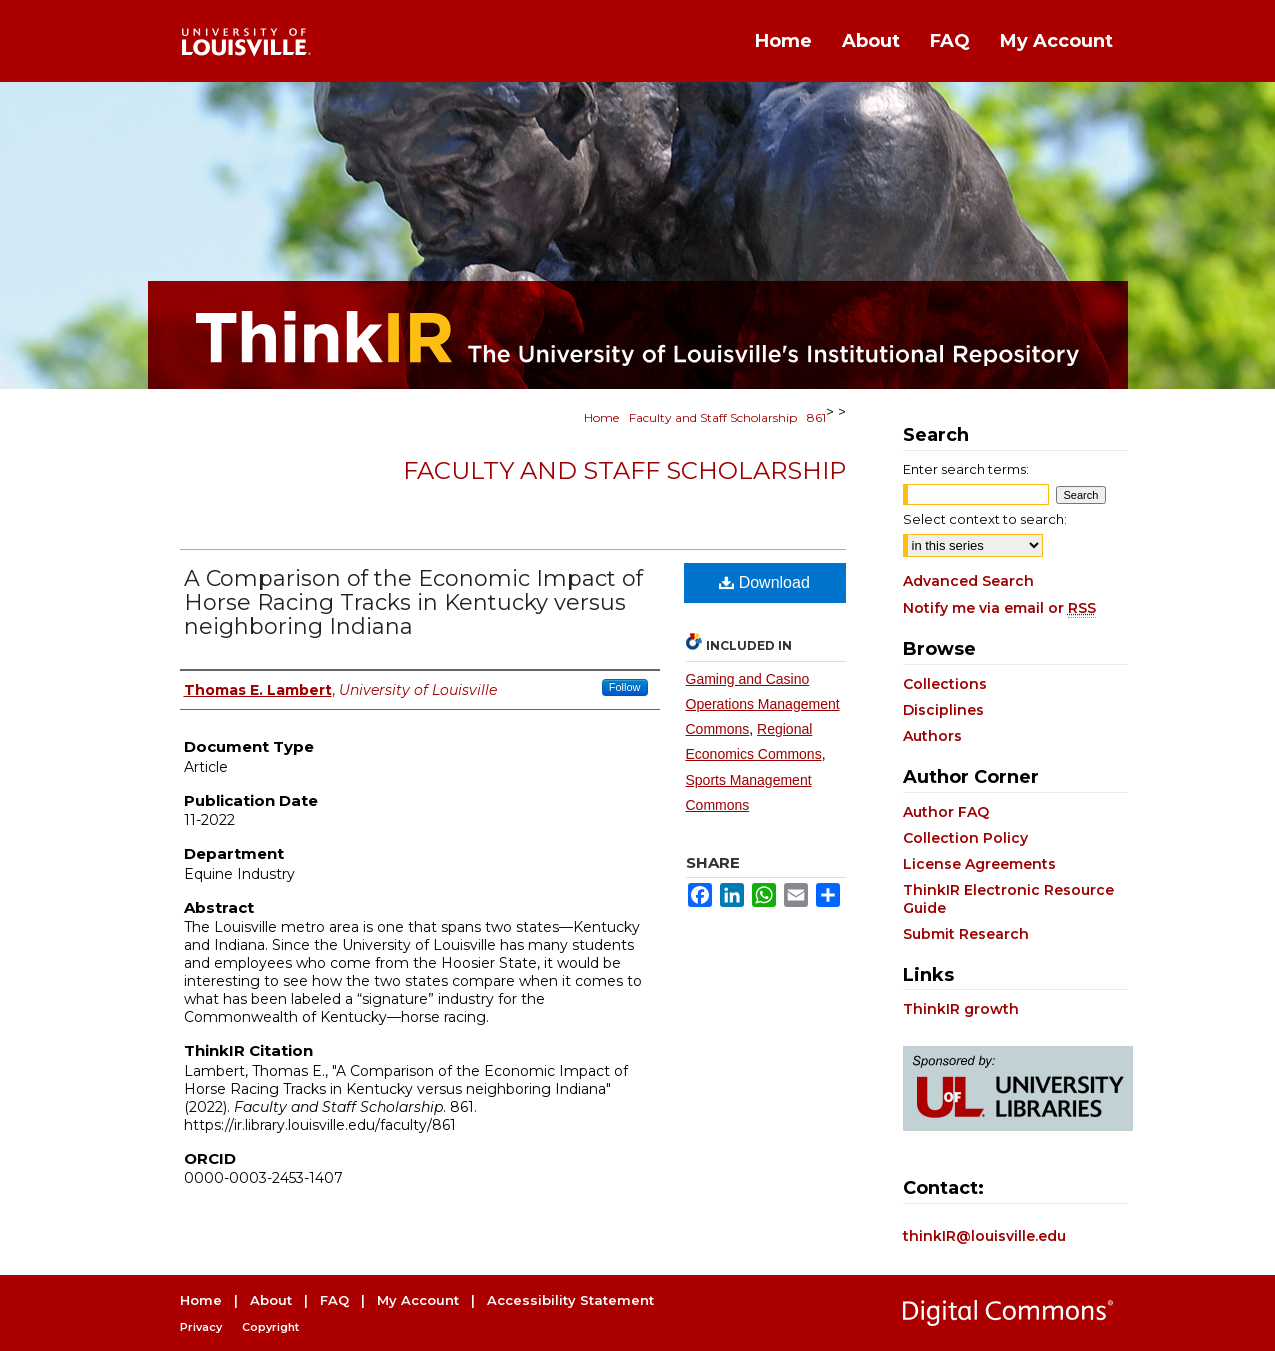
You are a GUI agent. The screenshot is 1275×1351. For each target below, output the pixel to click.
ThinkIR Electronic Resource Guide (1008, 899)
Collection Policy (965, 838)
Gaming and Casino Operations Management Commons (763, 704)
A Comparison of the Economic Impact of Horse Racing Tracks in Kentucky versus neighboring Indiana (413, 602)
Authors (932, 736)
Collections (945, 684)
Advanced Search (968, 581)
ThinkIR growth (961, 1009)
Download (764, 582)
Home (601, 417)
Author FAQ (946, 812)
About (271, 1300)
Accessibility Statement (570, 1300)
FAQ (334, 1300)
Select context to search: (985, 519)
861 (816, 417)
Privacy (201, 1327)
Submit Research (966, 934)
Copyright (270, 1327)
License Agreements (979, 864)
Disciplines (943, 710)
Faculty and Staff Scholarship (713, 417)
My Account (418, 1300)
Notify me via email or (999, 608)
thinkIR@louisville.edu (984, 1236)
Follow (625, 687)
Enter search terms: (966, 469)
